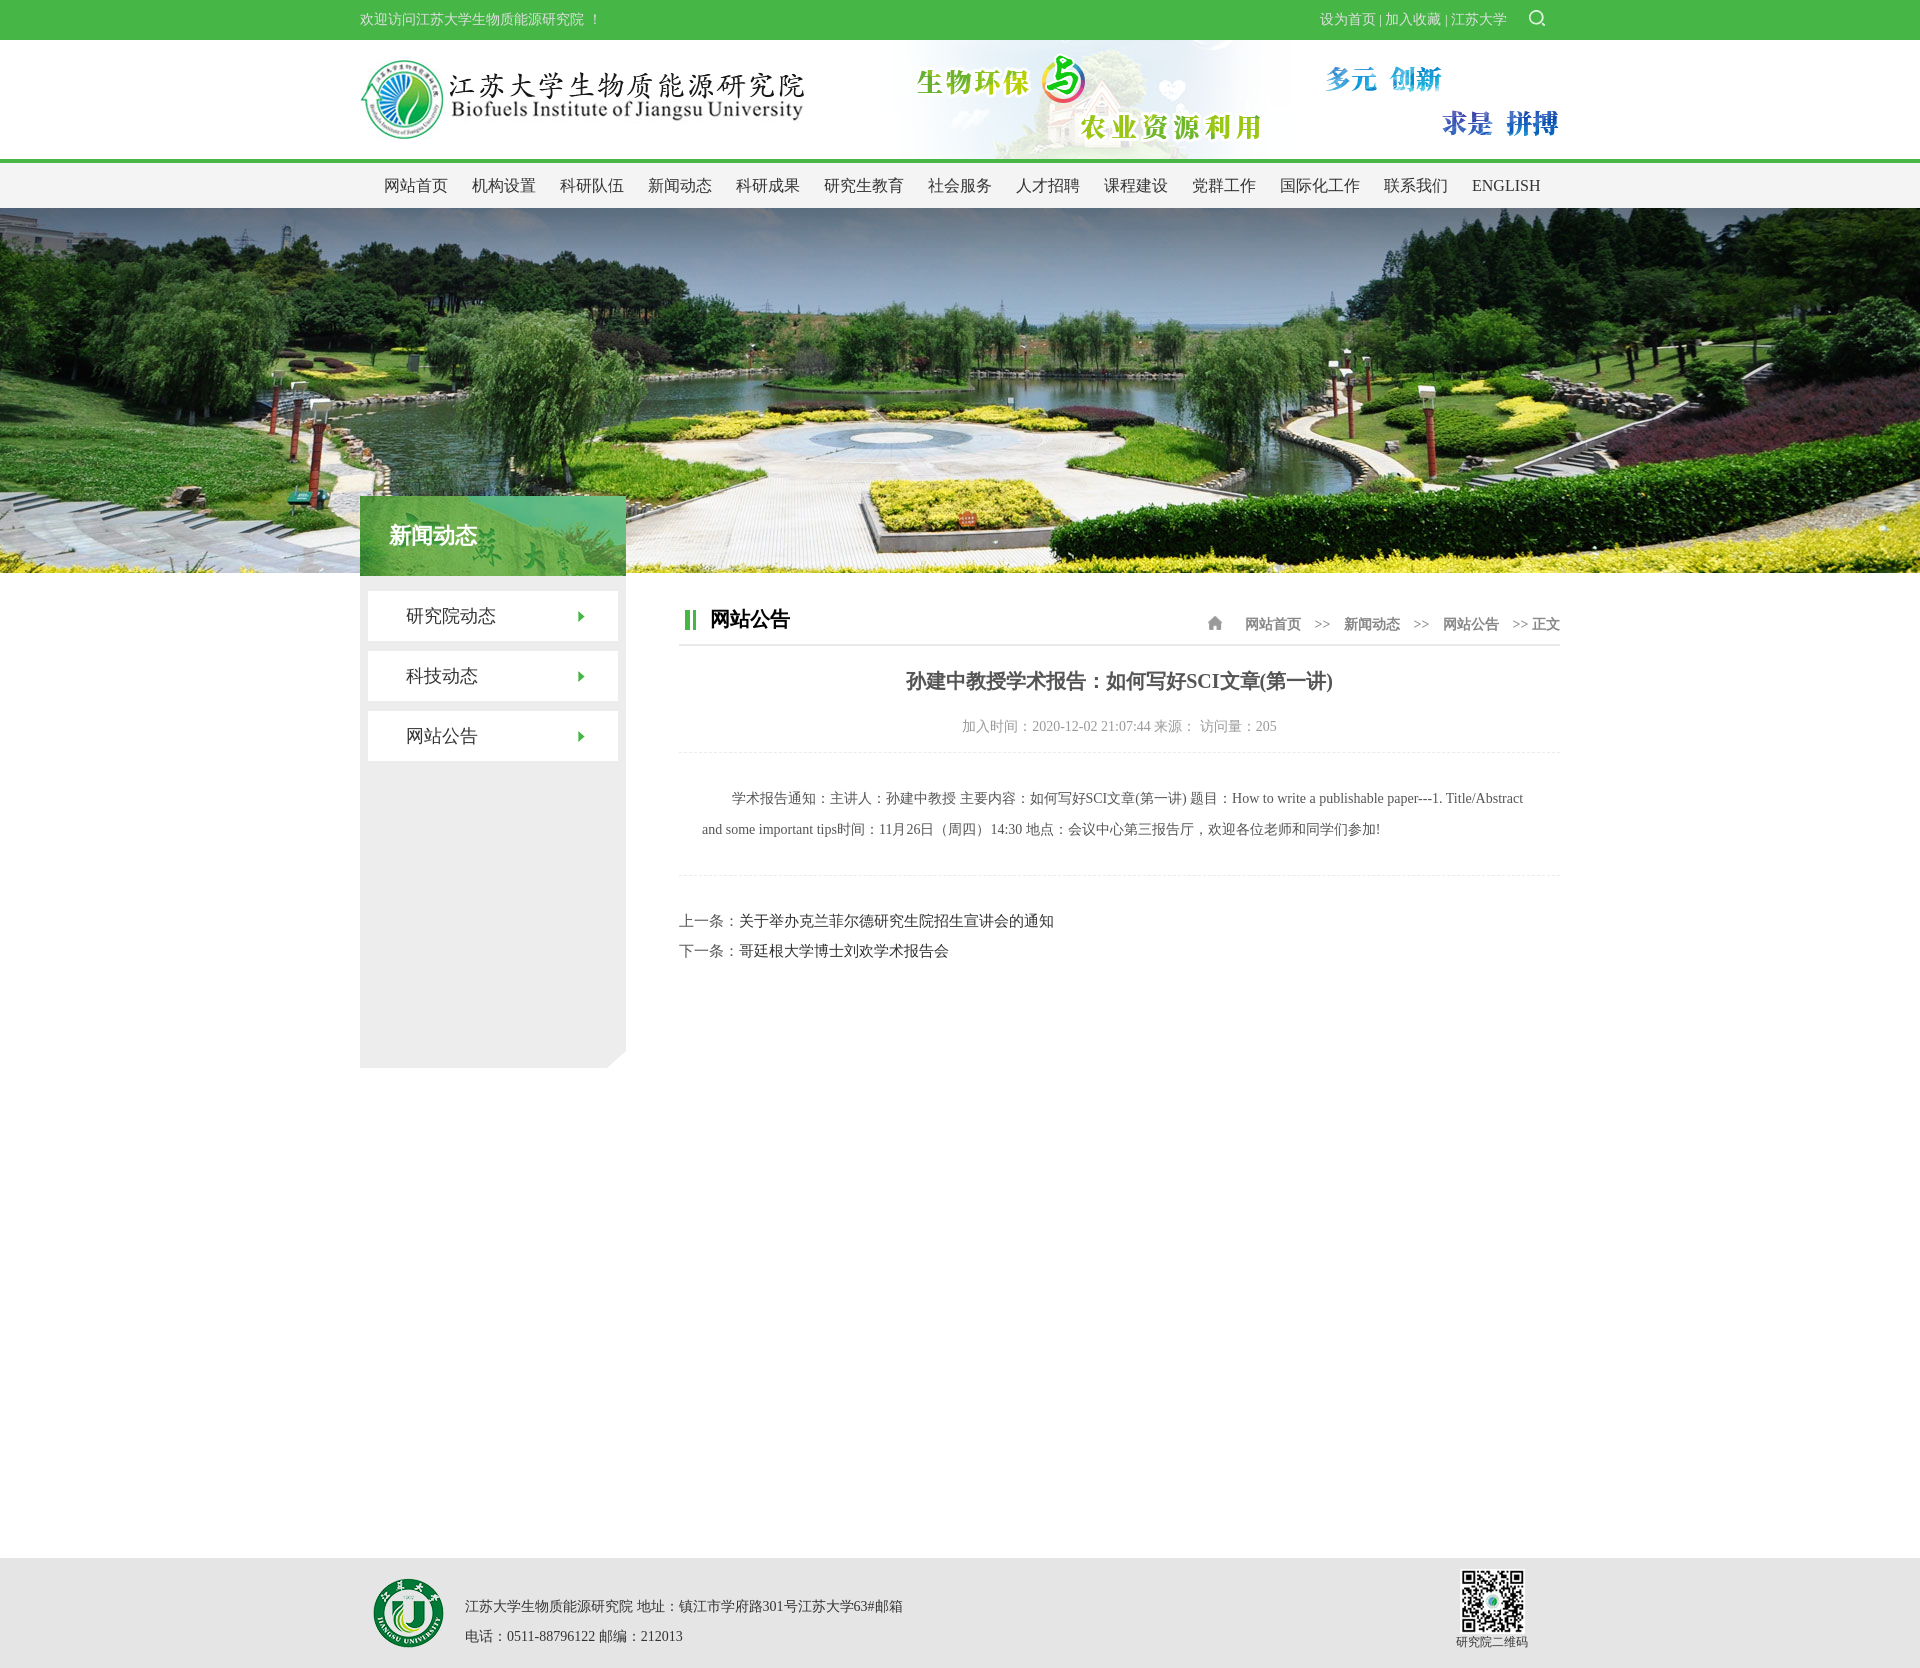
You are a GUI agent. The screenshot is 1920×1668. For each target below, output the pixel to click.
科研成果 (768, 185)
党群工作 (1224, 185)
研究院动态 (451, 616)
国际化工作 (1320, 185)
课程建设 (1136, 185)
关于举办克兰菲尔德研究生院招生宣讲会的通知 (896, 921)
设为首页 (1348, 19)
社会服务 (960, 185)
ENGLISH (1506, 185)
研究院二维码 (1492, 1642)
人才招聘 (1048, 185)
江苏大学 (1479, 19)
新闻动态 (680, 185)
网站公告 (442, 736)
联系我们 (1416, 185)
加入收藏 (1413, 19)
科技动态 (442, 676)
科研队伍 (592, 185)
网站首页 (416, 185)
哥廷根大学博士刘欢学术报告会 (844, 951)
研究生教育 (864, 185)
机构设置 (504, 185)
